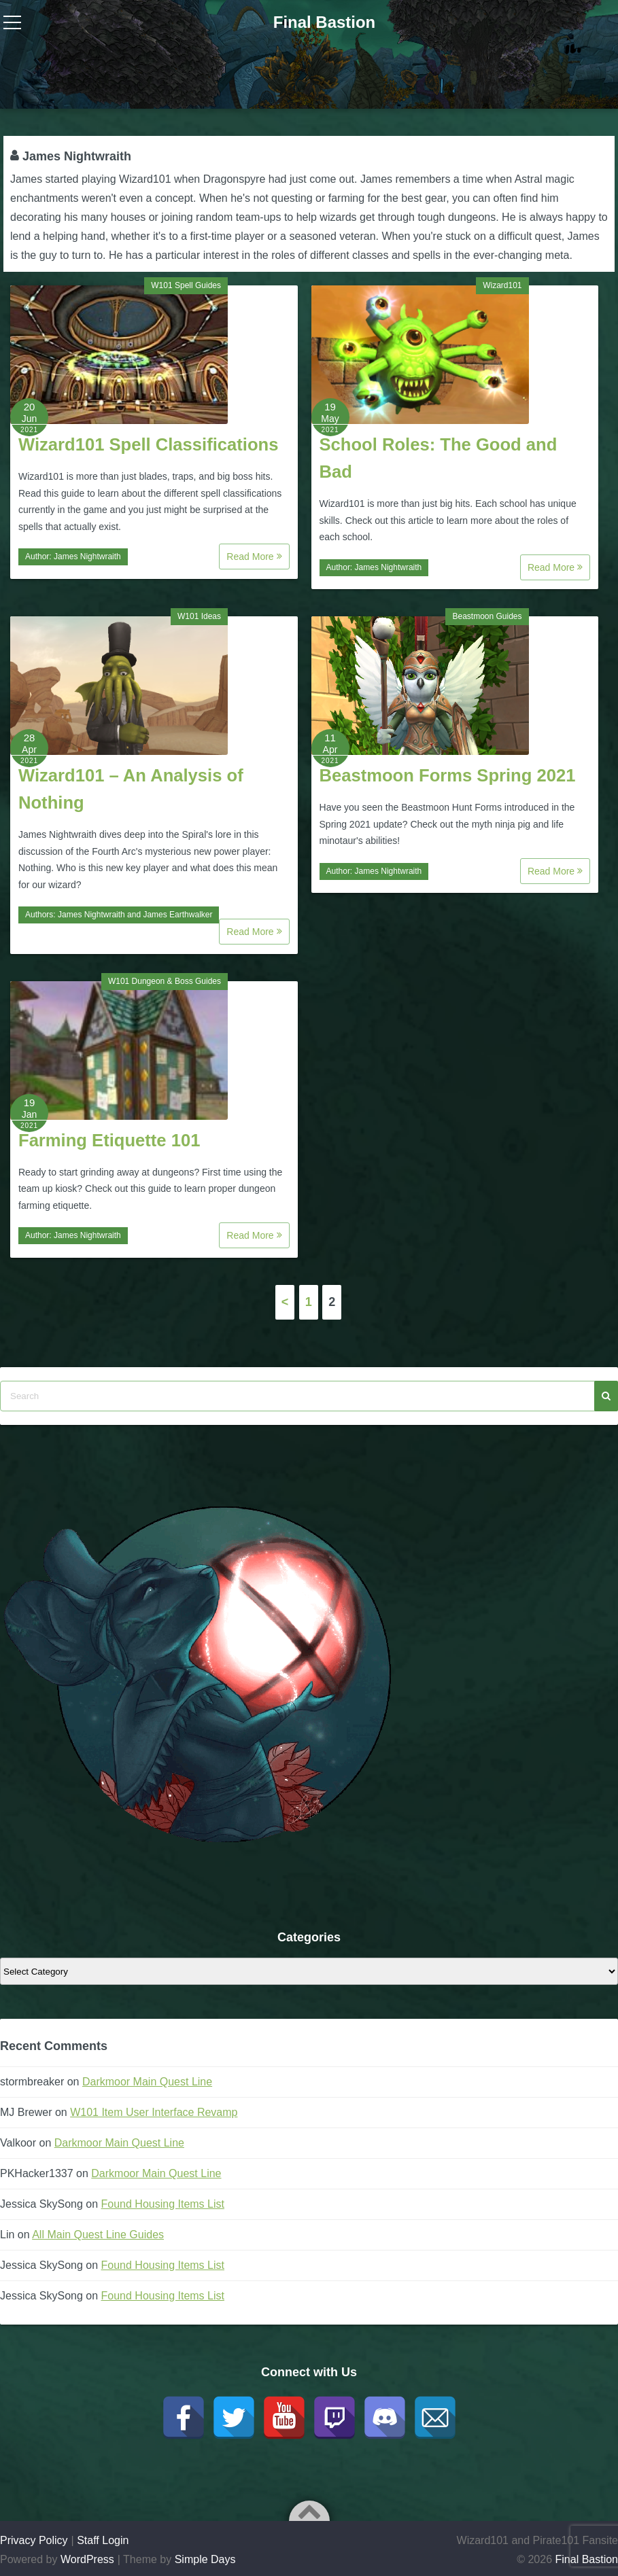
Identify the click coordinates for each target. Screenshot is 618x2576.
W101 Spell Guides (186, 285)
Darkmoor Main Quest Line (147, 2081)
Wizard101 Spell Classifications (148, 444)
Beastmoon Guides (486, 616)
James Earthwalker (177, 914)
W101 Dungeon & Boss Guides (164, 981)
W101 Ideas (199, 616)
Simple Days (205, 2559)
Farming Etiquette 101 (109, 1140)
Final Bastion (324, 22)
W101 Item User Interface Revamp (153, 2112)
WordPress (87, 2559)
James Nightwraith (87, 556)
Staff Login (102, 2540)
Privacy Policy (34, 2540)
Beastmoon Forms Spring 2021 (448, 775)
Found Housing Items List (162, 2204)
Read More (253, 556)
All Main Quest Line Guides (98, 2234)
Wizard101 (502, 285)
